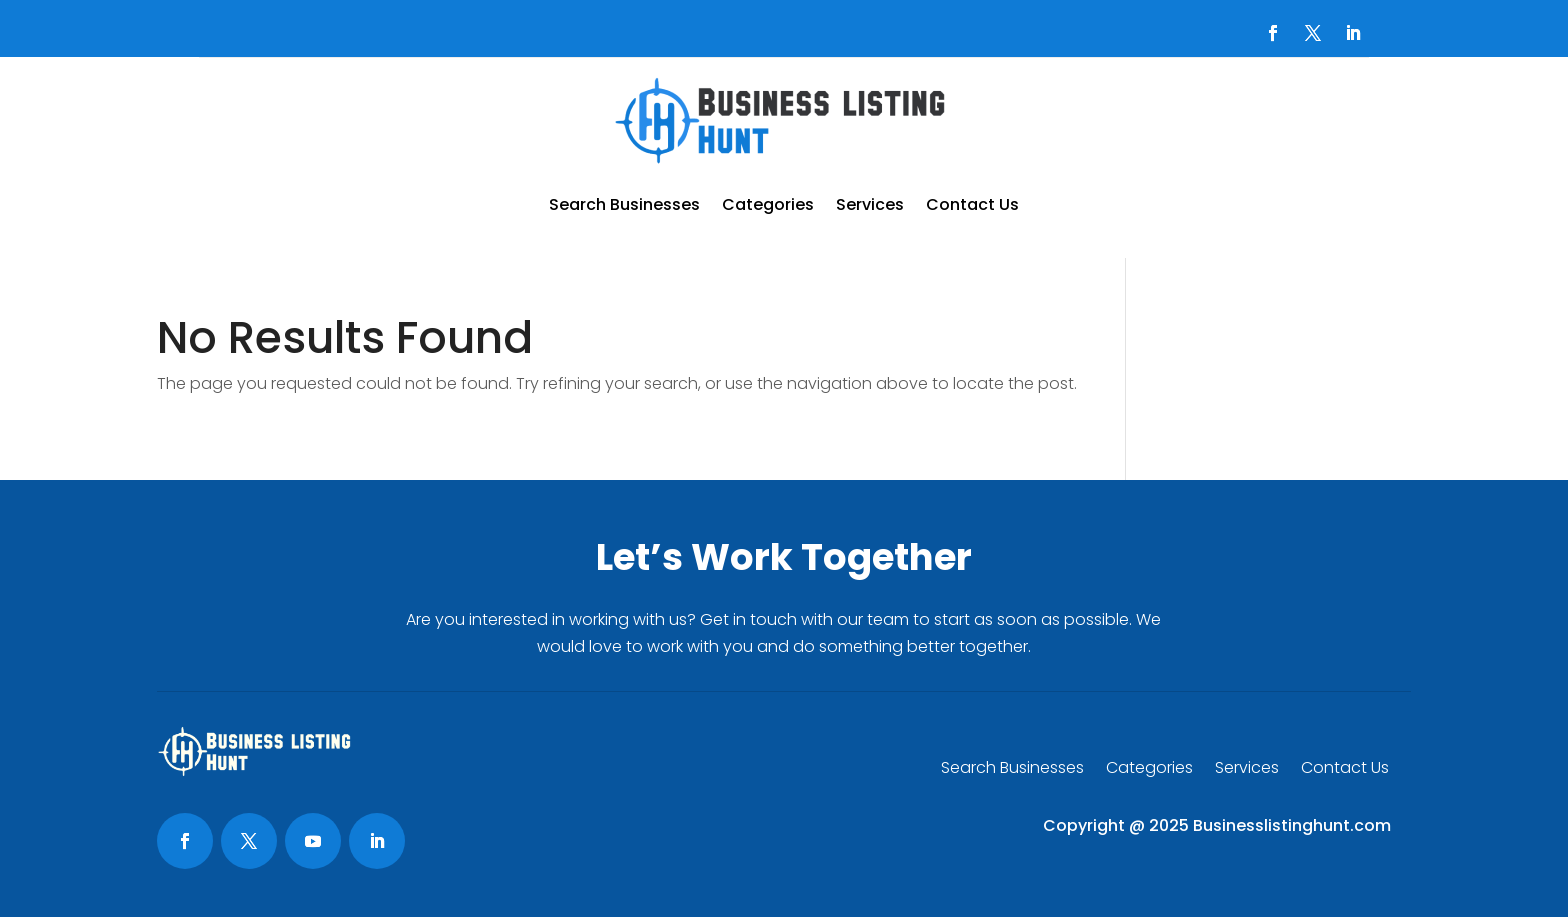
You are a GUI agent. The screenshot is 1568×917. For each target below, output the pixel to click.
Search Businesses (624, 204)
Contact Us (972, 204)
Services (870, 204)
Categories (768, 204)
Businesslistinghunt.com (1292, 825)
